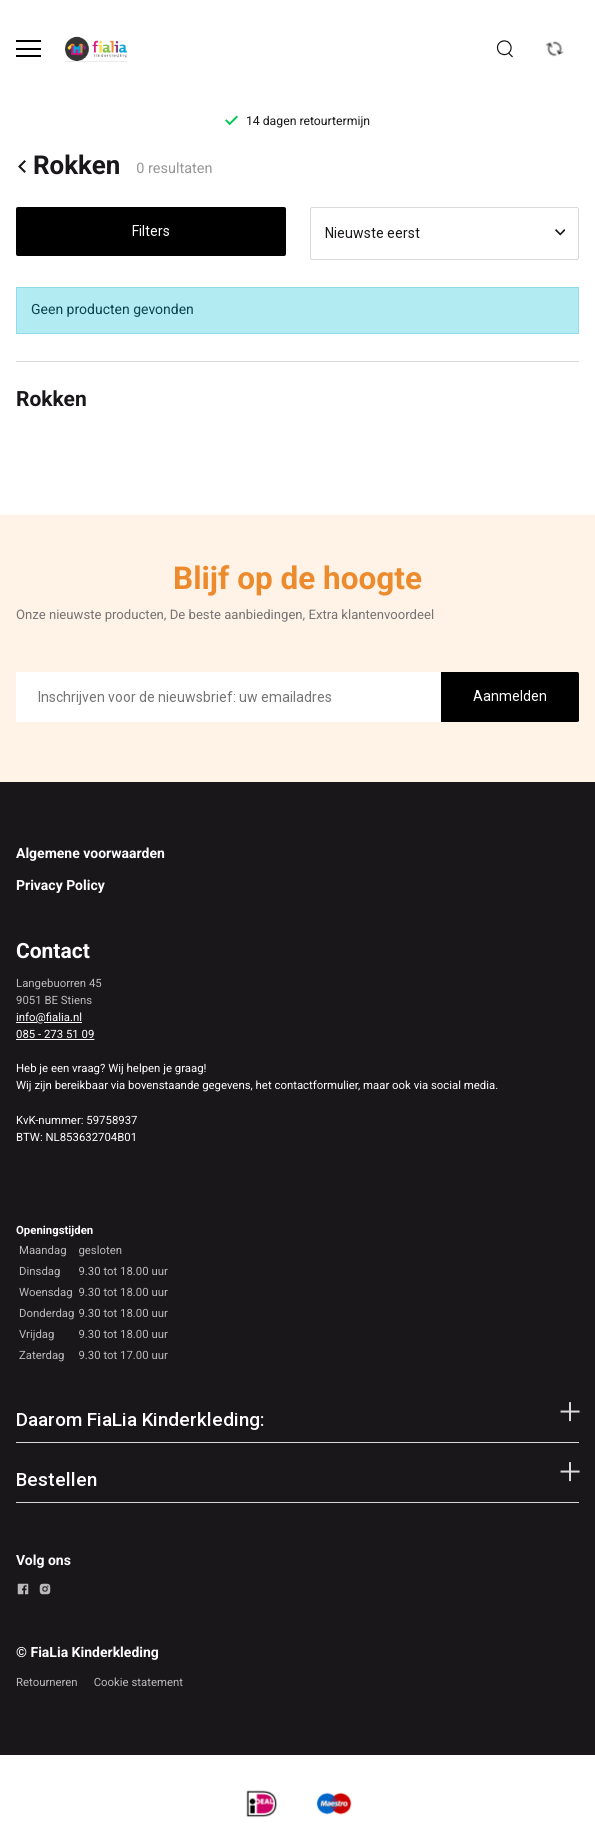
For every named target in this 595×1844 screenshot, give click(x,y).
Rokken (68, 167)
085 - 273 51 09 (55, 1034)
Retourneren (47, 1682)
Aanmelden (510, 696)
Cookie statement (138, 1682)
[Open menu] (28, 48)
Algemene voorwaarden (90, 854)
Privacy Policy (60, 886)
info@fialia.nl (49, 1017)
